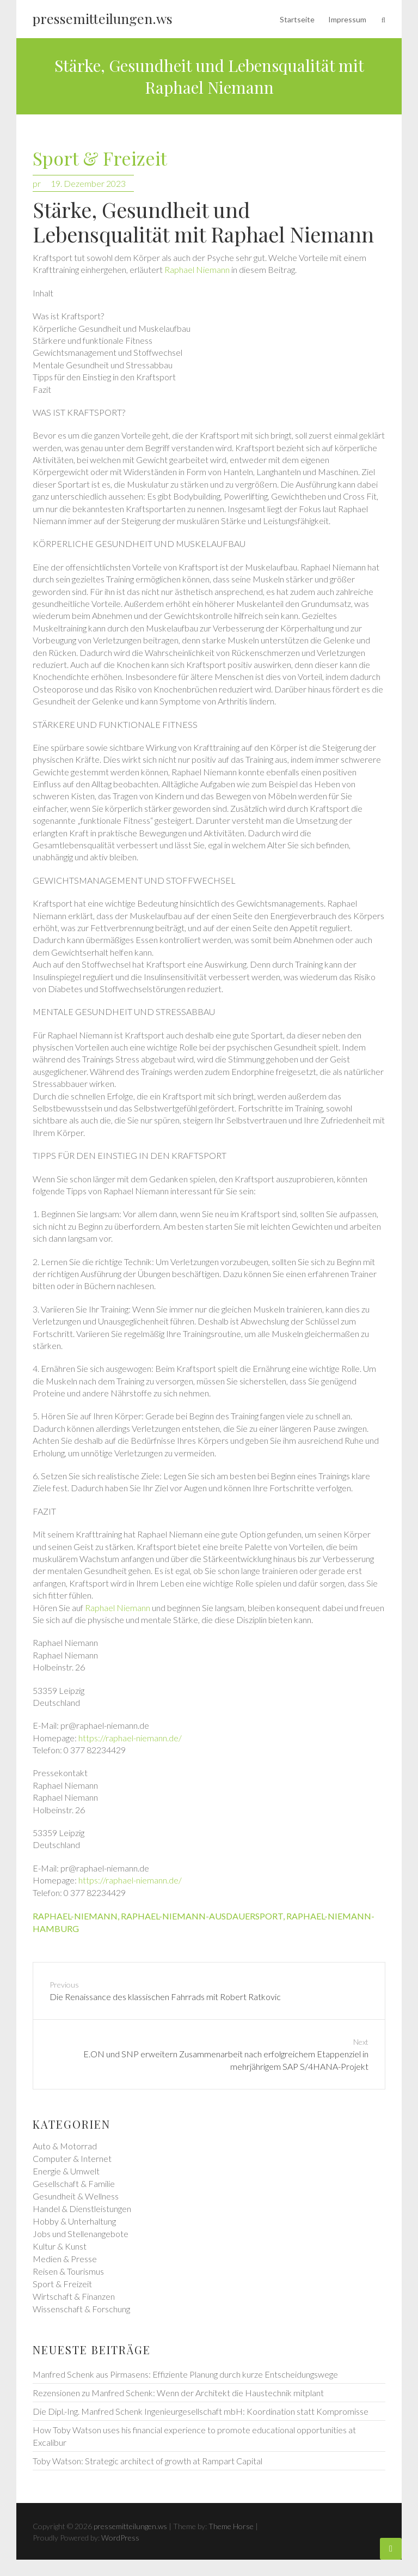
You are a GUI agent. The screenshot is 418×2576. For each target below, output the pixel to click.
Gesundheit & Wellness (76, 2196)
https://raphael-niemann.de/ (130, 1738)
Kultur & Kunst (60, 2246)
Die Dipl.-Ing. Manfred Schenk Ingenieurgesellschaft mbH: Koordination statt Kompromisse (200, 2411)
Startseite (297, 19)
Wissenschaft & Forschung (81, 2309)
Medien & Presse (65, 2258)
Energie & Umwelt (66, 2171)
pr (37, 183)
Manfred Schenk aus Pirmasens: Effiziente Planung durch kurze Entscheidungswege (185, 2374)
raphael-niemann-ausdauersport (202, 1916)
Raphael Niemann (197, 269)
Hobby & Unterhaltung (74, 2221)
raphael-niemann (75, 1916)
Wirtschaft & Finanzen (74, 2296)
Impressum (347, 19)
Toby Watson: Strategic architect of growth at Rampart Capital (147, 2461)
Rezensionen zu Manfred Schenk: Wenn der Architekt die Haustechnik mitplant (178, 2392)
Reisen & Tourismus (68, 2271)
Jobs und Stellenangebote (80, 2233)
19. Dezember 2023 (88, 183)
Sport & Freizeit (100, 159)
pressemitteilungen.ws (103, 18)
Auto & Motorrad (65, 2146)
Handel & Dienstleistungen (82, 2208)
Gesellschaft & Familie (74, 2183)
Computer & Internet (72, 2158)
